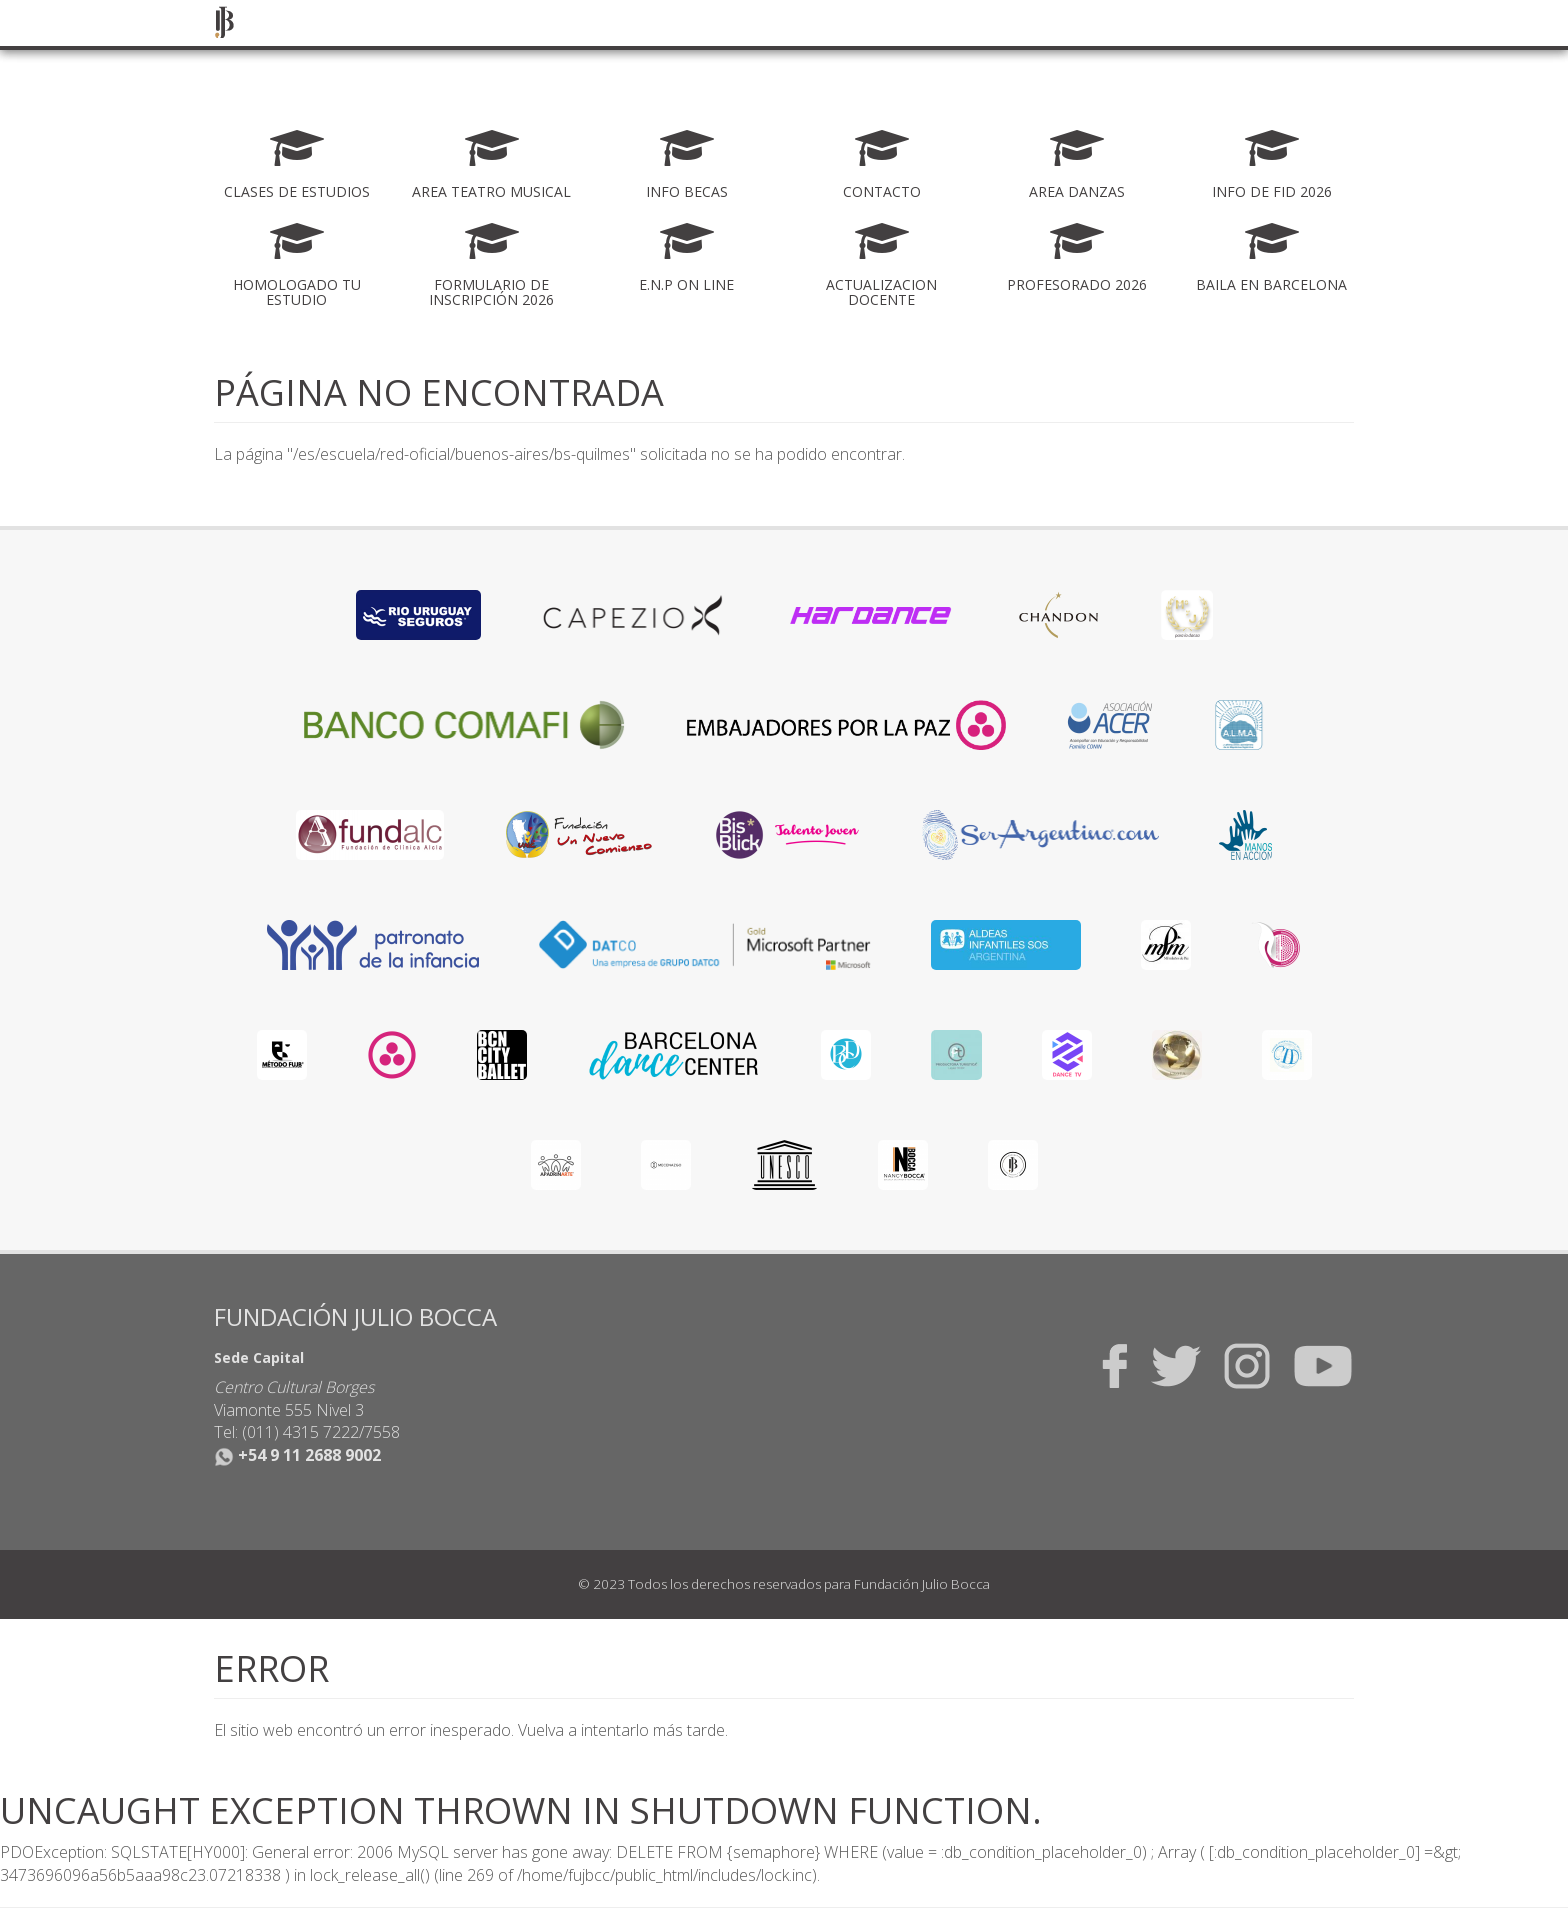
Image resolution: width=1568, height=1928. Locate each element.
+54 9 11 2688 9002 (297, 1455)
